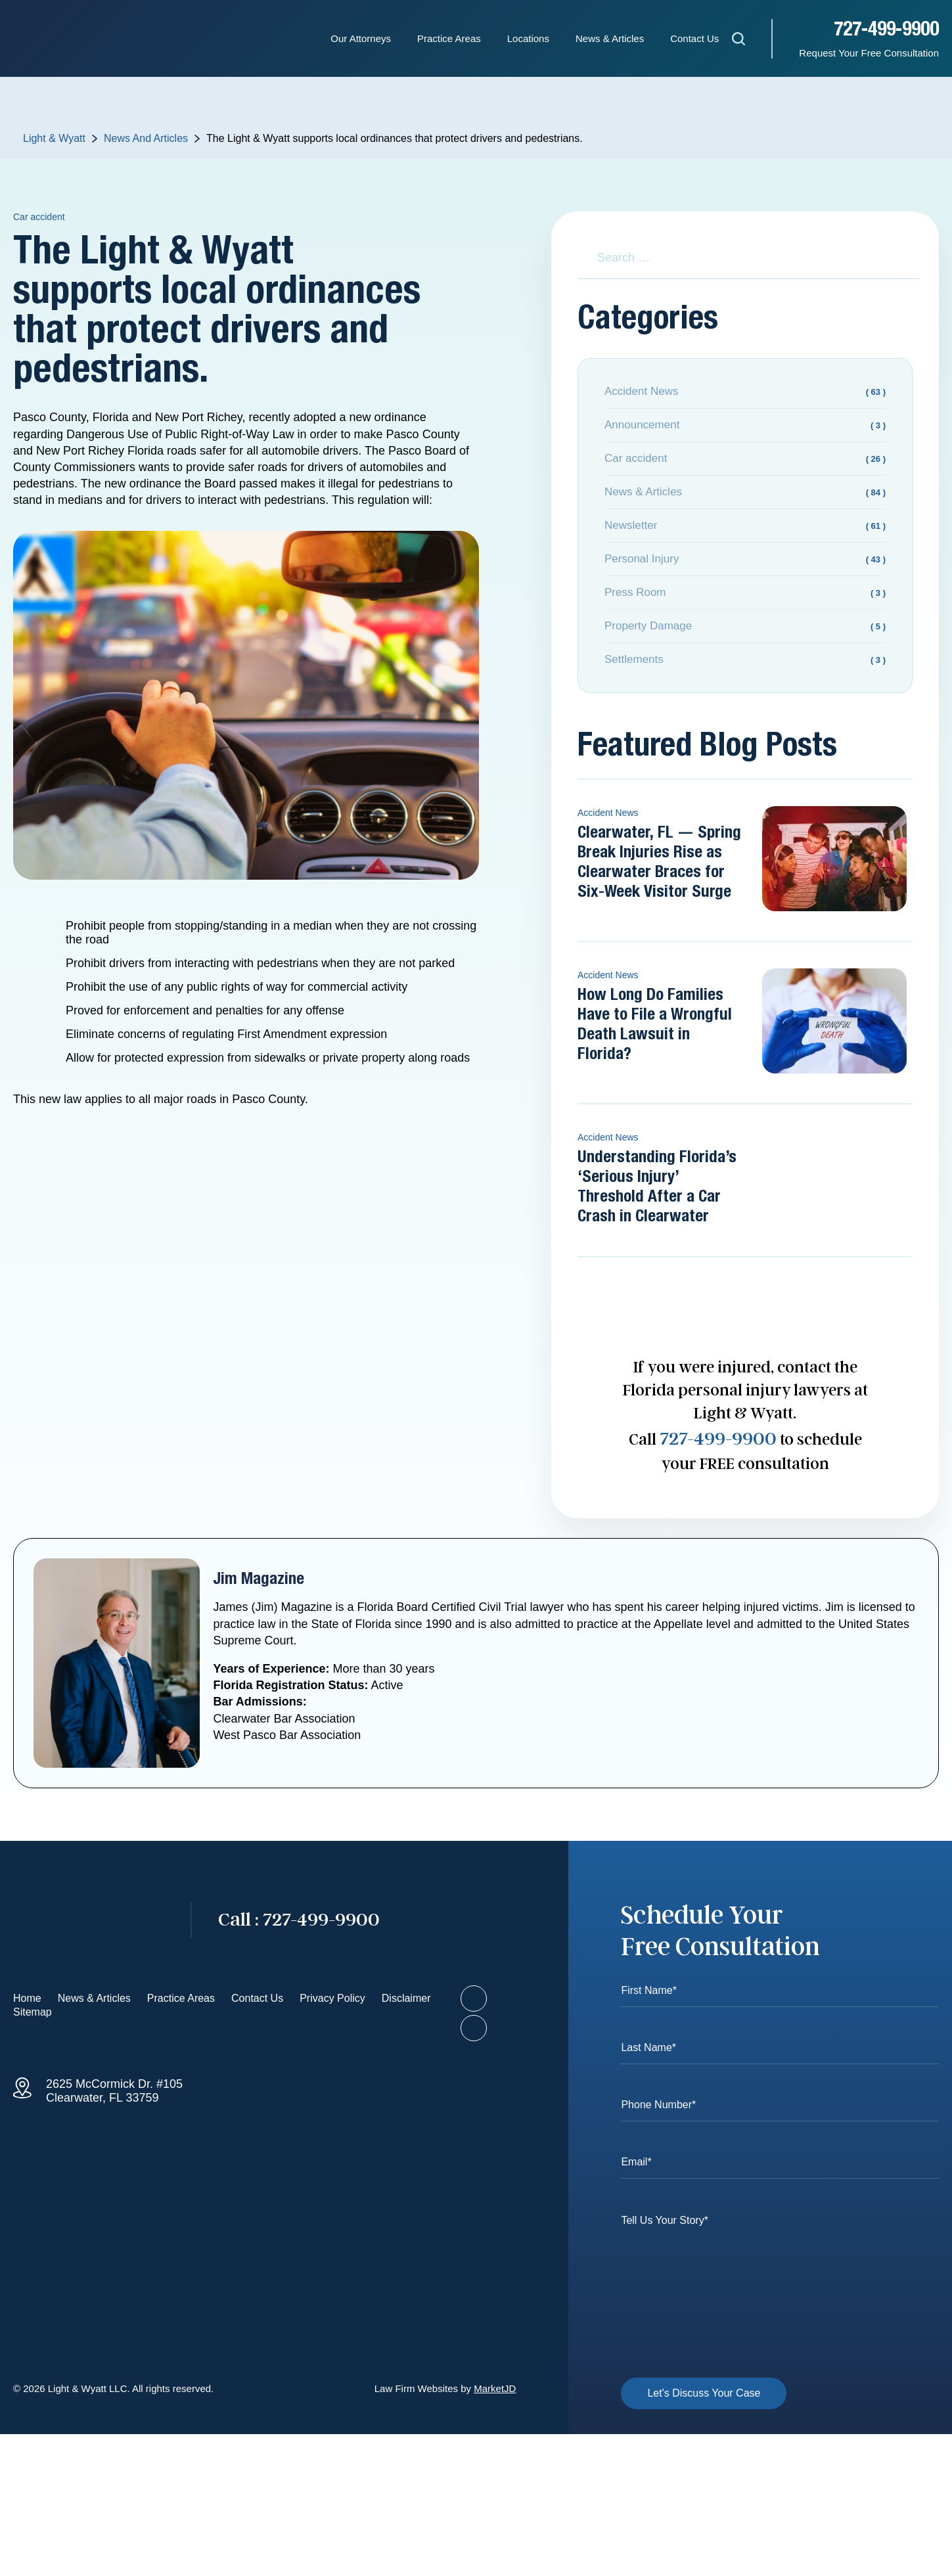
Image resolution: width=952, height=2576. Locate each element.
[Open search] (738, 41)
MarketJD (495, 2388)
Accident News (608, 812)
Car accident (39, 217)
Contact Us (694, 38)
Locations (528, 38)
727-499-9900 (886, 29)
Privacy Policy (332, 1998)
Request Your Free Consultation (869, 52)
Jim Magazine (258, 1579)
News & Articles (610, 38)
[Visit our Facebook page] (474, 1998)
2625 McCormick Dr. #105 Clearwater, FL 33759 (114, 2090)
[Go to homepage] (88, 1919)
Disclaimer (406, 1998)
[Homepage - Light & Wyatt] (79, 39)
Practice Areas (449, 38)
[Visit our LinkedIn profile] (474, 2028)
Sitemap (32, 2012)
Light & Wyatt (54, 138)
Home (27, 1998)
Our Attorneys (360, 38)
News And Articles (146, 138)
